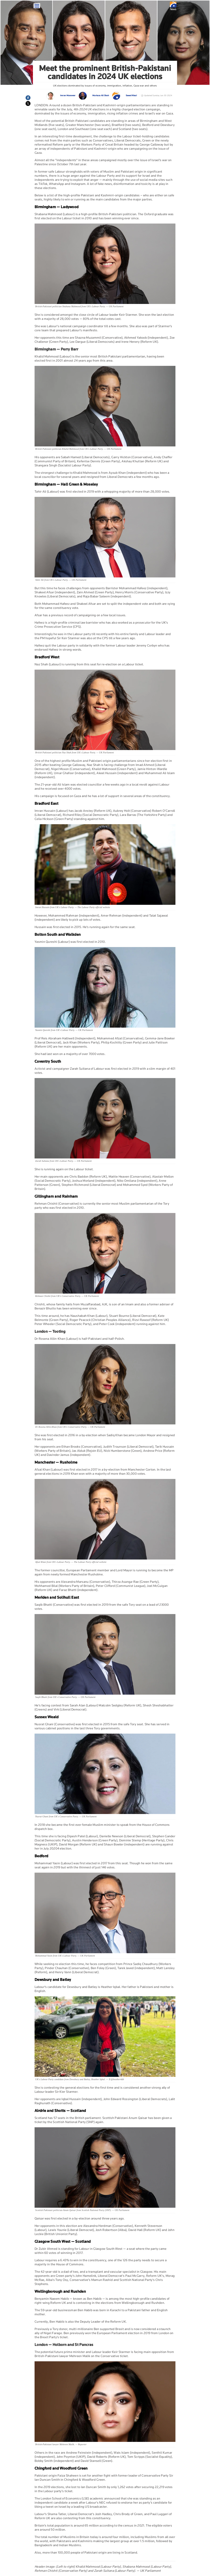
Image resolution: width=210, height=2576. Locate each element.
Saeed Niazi (131, 95)
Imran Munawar (68, 95)
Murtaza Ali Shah (100, 95)
